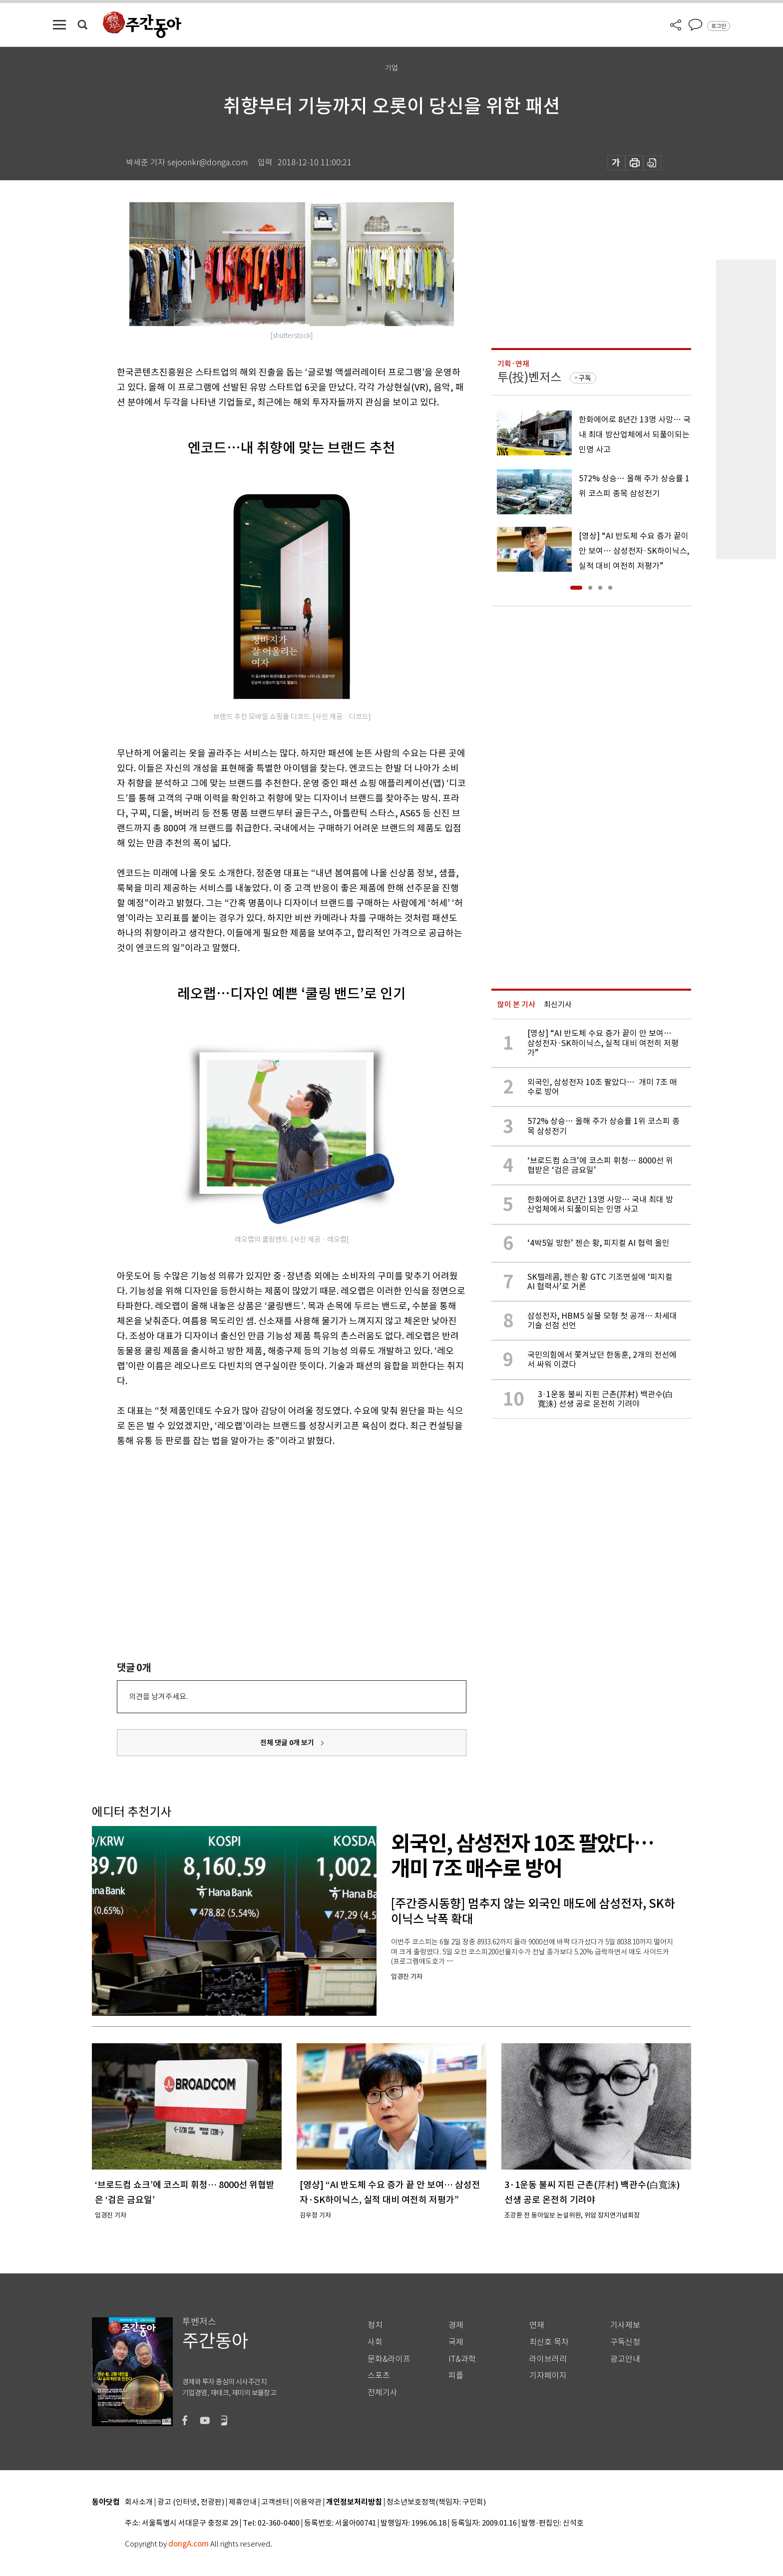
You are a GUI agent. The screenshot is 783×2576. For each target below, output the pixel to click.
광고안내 (625, 2359)
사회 (375, 2342)
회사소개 (139, 2502)
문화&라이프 (389, 2359)
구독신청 (625, 2342)
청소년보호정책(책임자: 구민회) (436, 2502)
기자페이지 (548, 2375)
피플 (455, 2375)
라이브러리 (548, 2359)
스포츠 (379, 2375)
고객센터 (275, 2502)
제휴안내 (243, 2502)
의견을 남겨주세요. (158, 1696)
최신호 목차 (549, 2342)
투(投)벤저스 (529, 377)
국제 (455, 2342)
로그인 (718, 25)
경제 (455, 2325)
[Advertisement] (266, 1526)
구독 (584, 377)
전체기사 (382, 2392)
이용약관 (308, 2502)
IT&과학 (462, 2359)
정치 (375, 2325)
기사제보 (625, 2325)
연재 (536, 2325)
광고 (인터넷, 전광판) (190, 2502)
